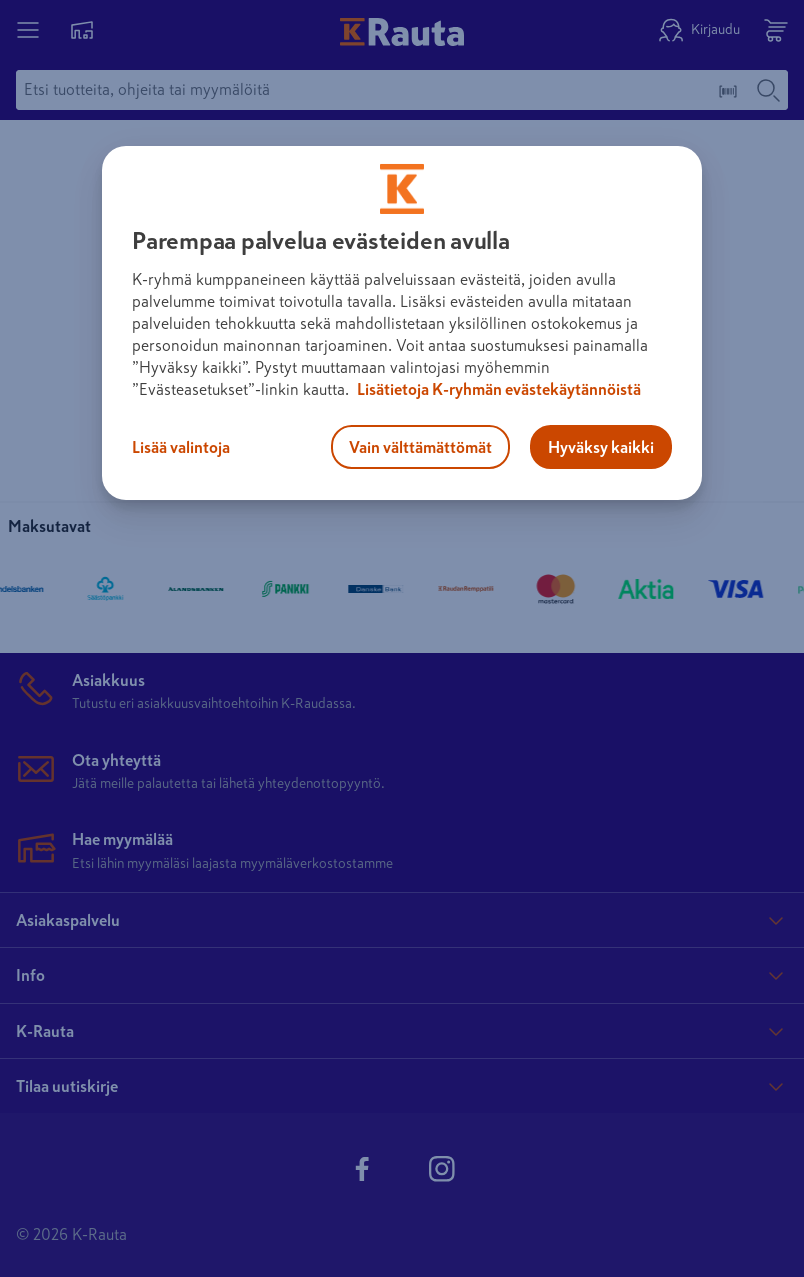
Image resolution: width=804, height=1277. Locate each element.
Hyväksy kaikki (601, 447)
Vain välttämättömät (420, 447)
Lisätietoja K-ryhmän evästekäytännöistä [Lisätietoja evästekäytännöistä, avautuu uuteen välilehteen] (497, 389)
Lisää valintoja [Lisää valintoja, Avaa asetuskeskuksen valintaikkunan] (181, 447)
